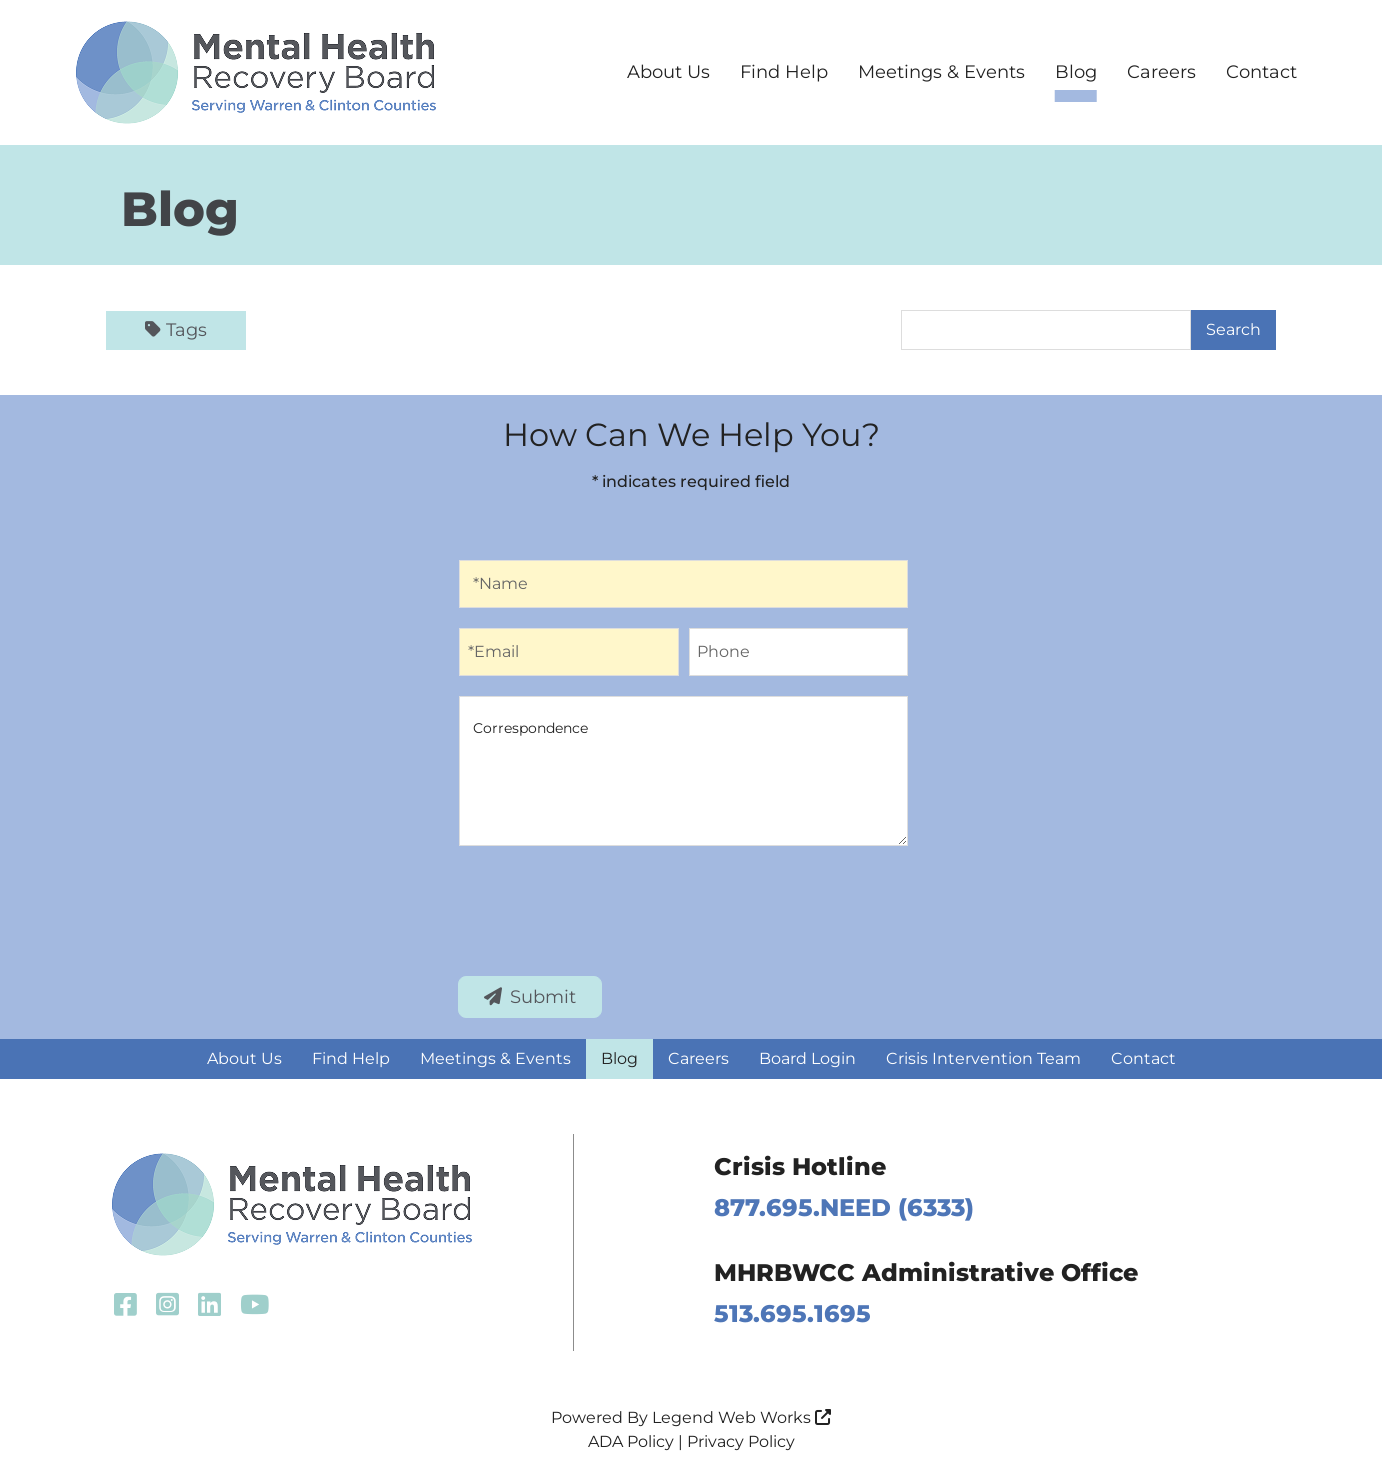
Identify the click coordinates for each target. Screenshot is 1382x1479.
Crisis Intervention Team (983, 1058)
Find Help (784, 72)
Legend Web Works (741, 1417)
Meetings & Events (941, 72)
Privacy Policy (741, 1441)
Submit (530, 997)
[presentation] (611, 907)
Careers (1161, 72)
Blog (1076, 72)
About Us (668, 72)
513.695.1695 (792, 1313)
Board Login (807, 1058)
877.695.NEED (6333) (844, 1207)
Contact (1261, 72)
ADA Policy (631, 1441)
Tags (176, 330)
